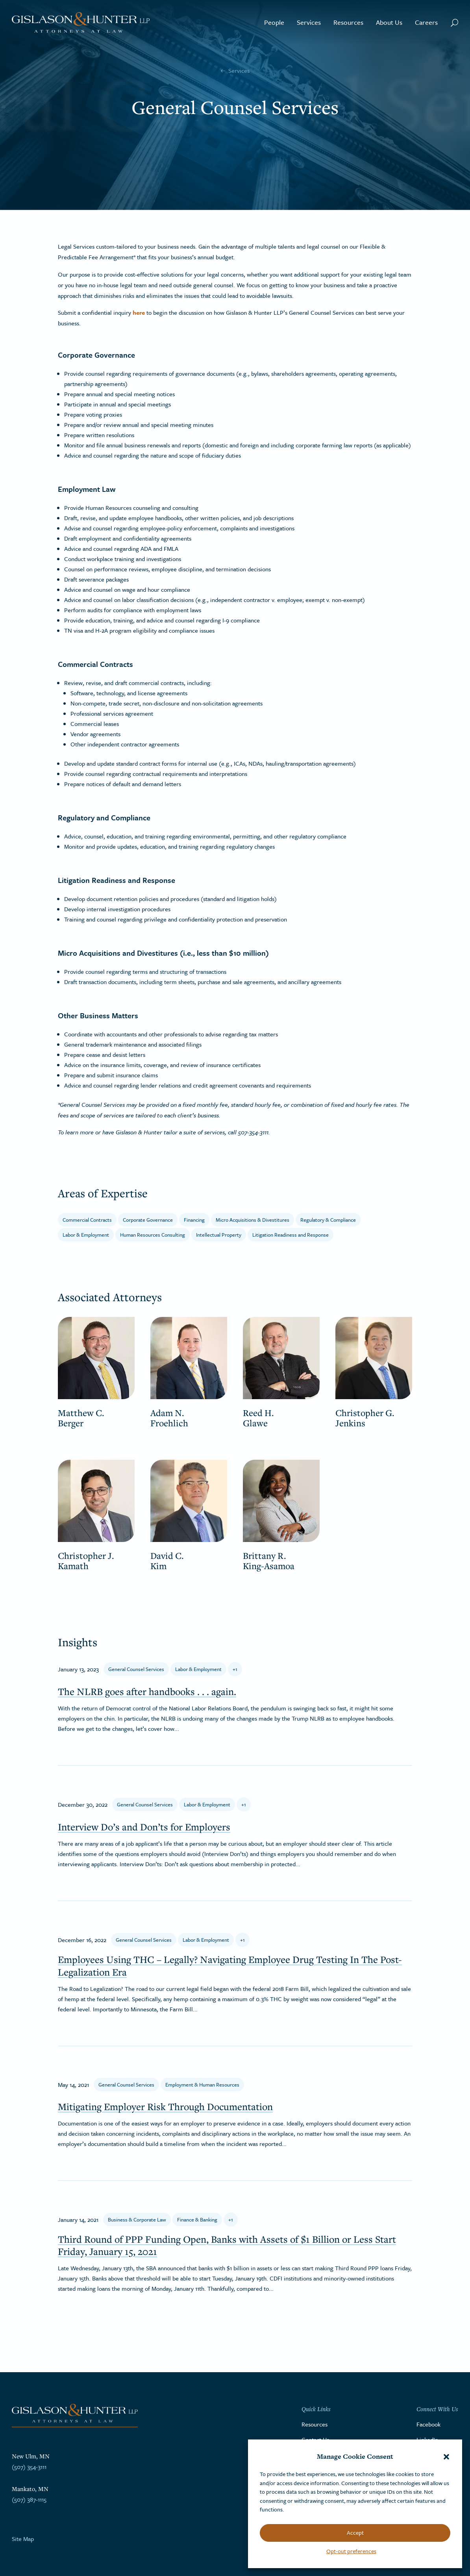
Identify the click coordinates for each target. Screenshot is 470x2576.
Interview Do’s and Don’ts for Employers (144, 1827)
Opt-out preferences (351, 2551)
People (274, 22)
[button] (446, 2457)
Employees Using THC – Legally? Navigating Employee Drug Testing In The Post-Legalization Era (230, 1965)
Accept (355, 2532)
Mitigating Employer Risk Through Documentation (165, 2106)
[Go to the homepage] (81, 22)
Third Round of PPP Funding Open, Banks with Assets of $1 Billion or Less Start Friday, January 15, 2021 (227, 2245)
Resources (348, 22)
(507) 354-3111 (29, 2466)
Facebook (428, 2424)
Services (309, 22)
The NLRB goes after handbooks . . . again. (147, 1691)
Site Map (23, 2538)
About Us (389, 22)
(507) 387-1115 (29, 2499)
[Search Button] (454, 22)
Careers (426, 22)
